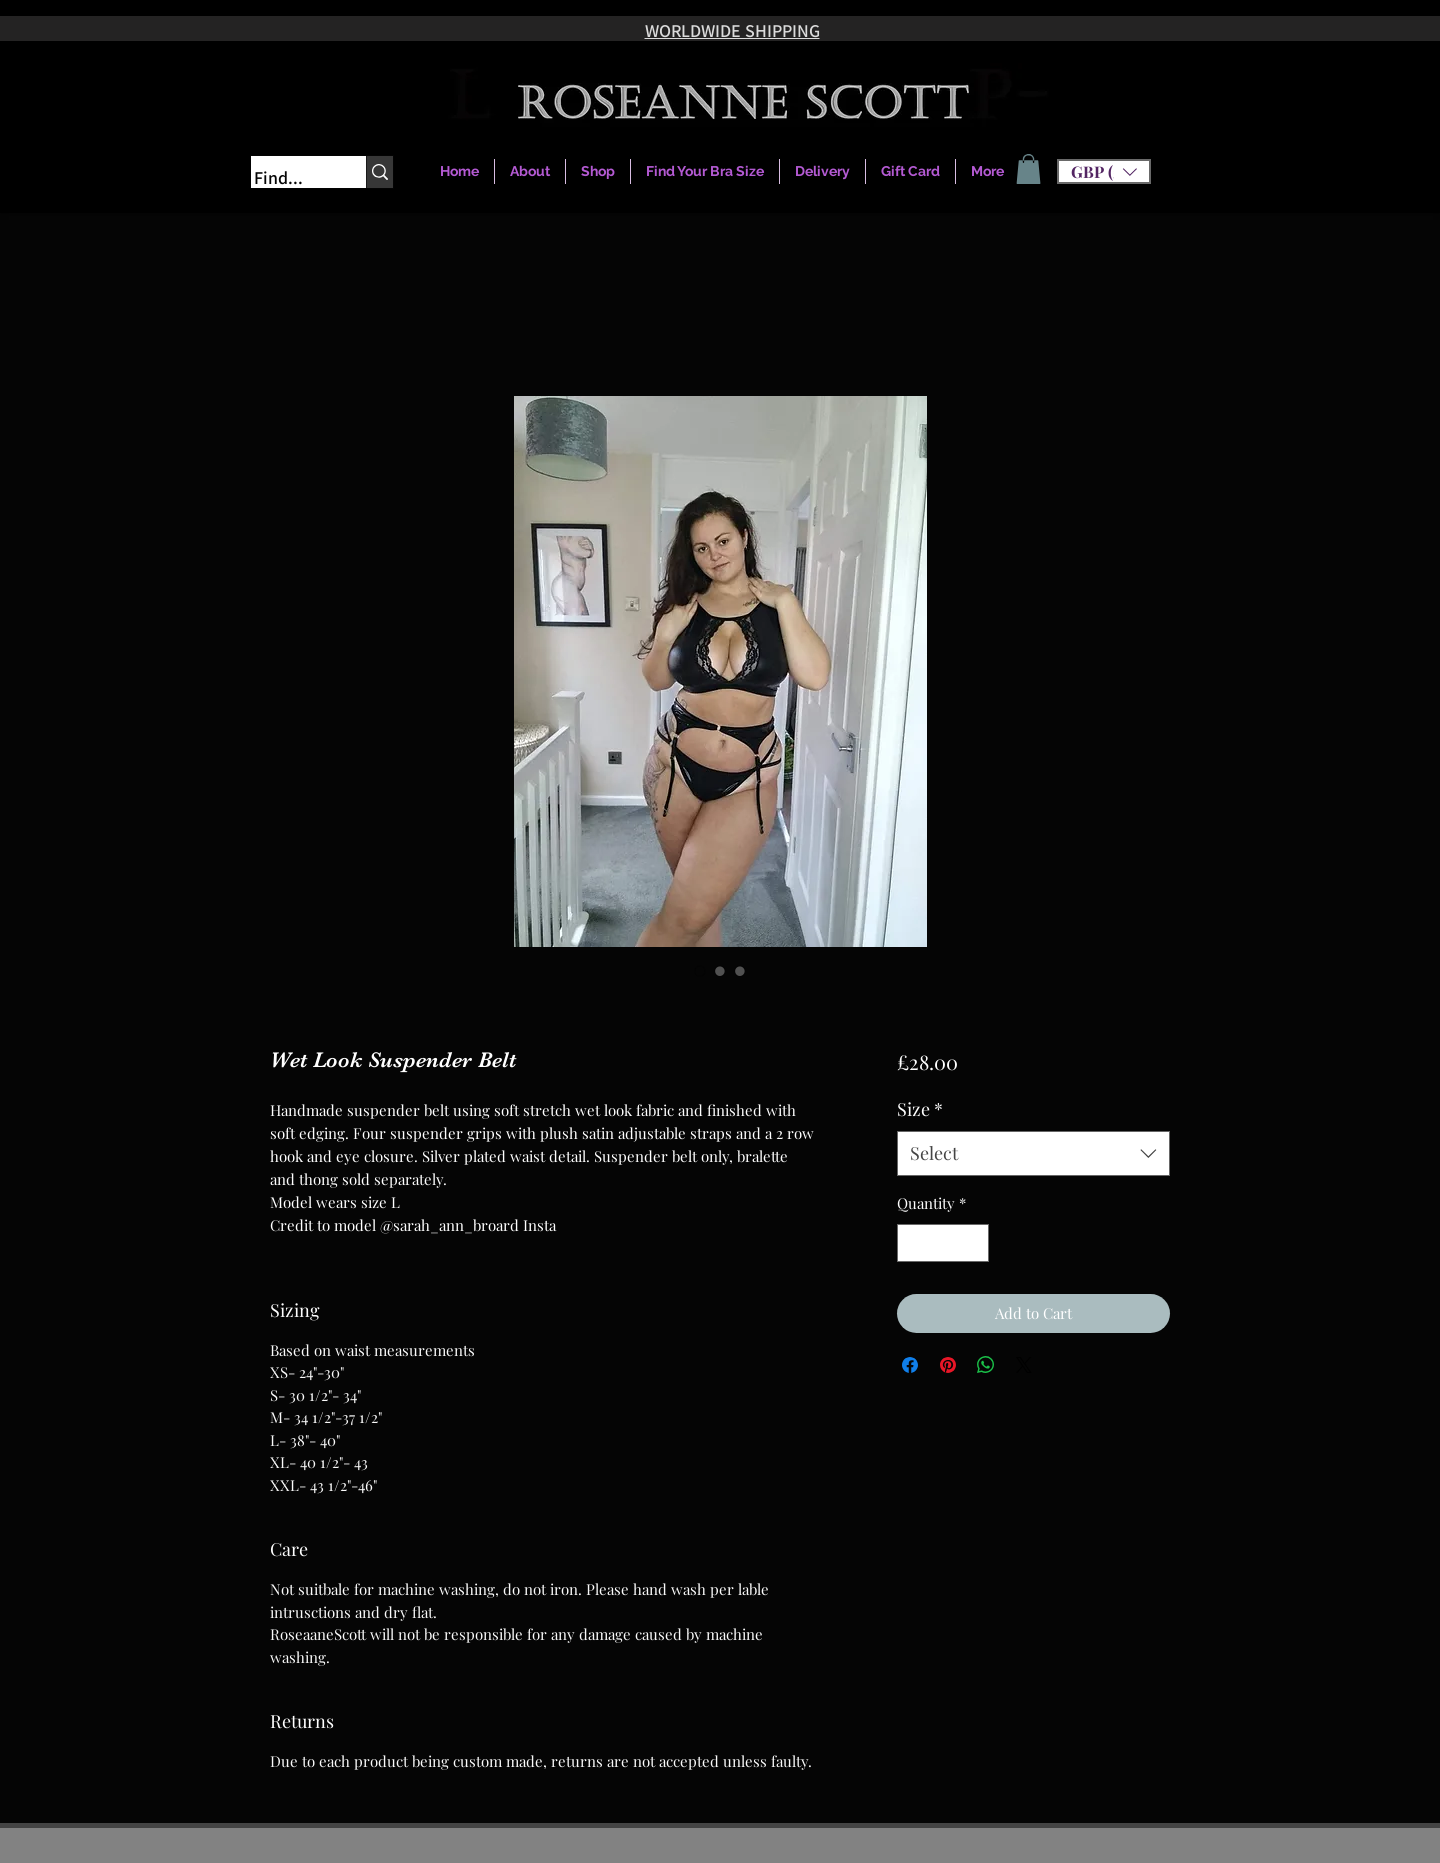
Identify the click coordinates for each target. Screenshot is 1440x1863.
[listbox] (1104, 171)
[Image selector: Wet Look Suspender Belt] (700, 971)
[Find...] (289, 177)
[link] (1028, 169)
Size (920, 1109)
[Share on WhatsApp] (986, 1365)
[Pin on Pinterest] (948, 1365)
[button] (1104, 171)
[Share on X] (1024, 1365)
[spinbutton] (942, 1243)
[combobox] (1033, 1153)
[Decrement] (913, 1243)
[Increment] (972, 1243)
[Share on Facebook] (910, 1365)
